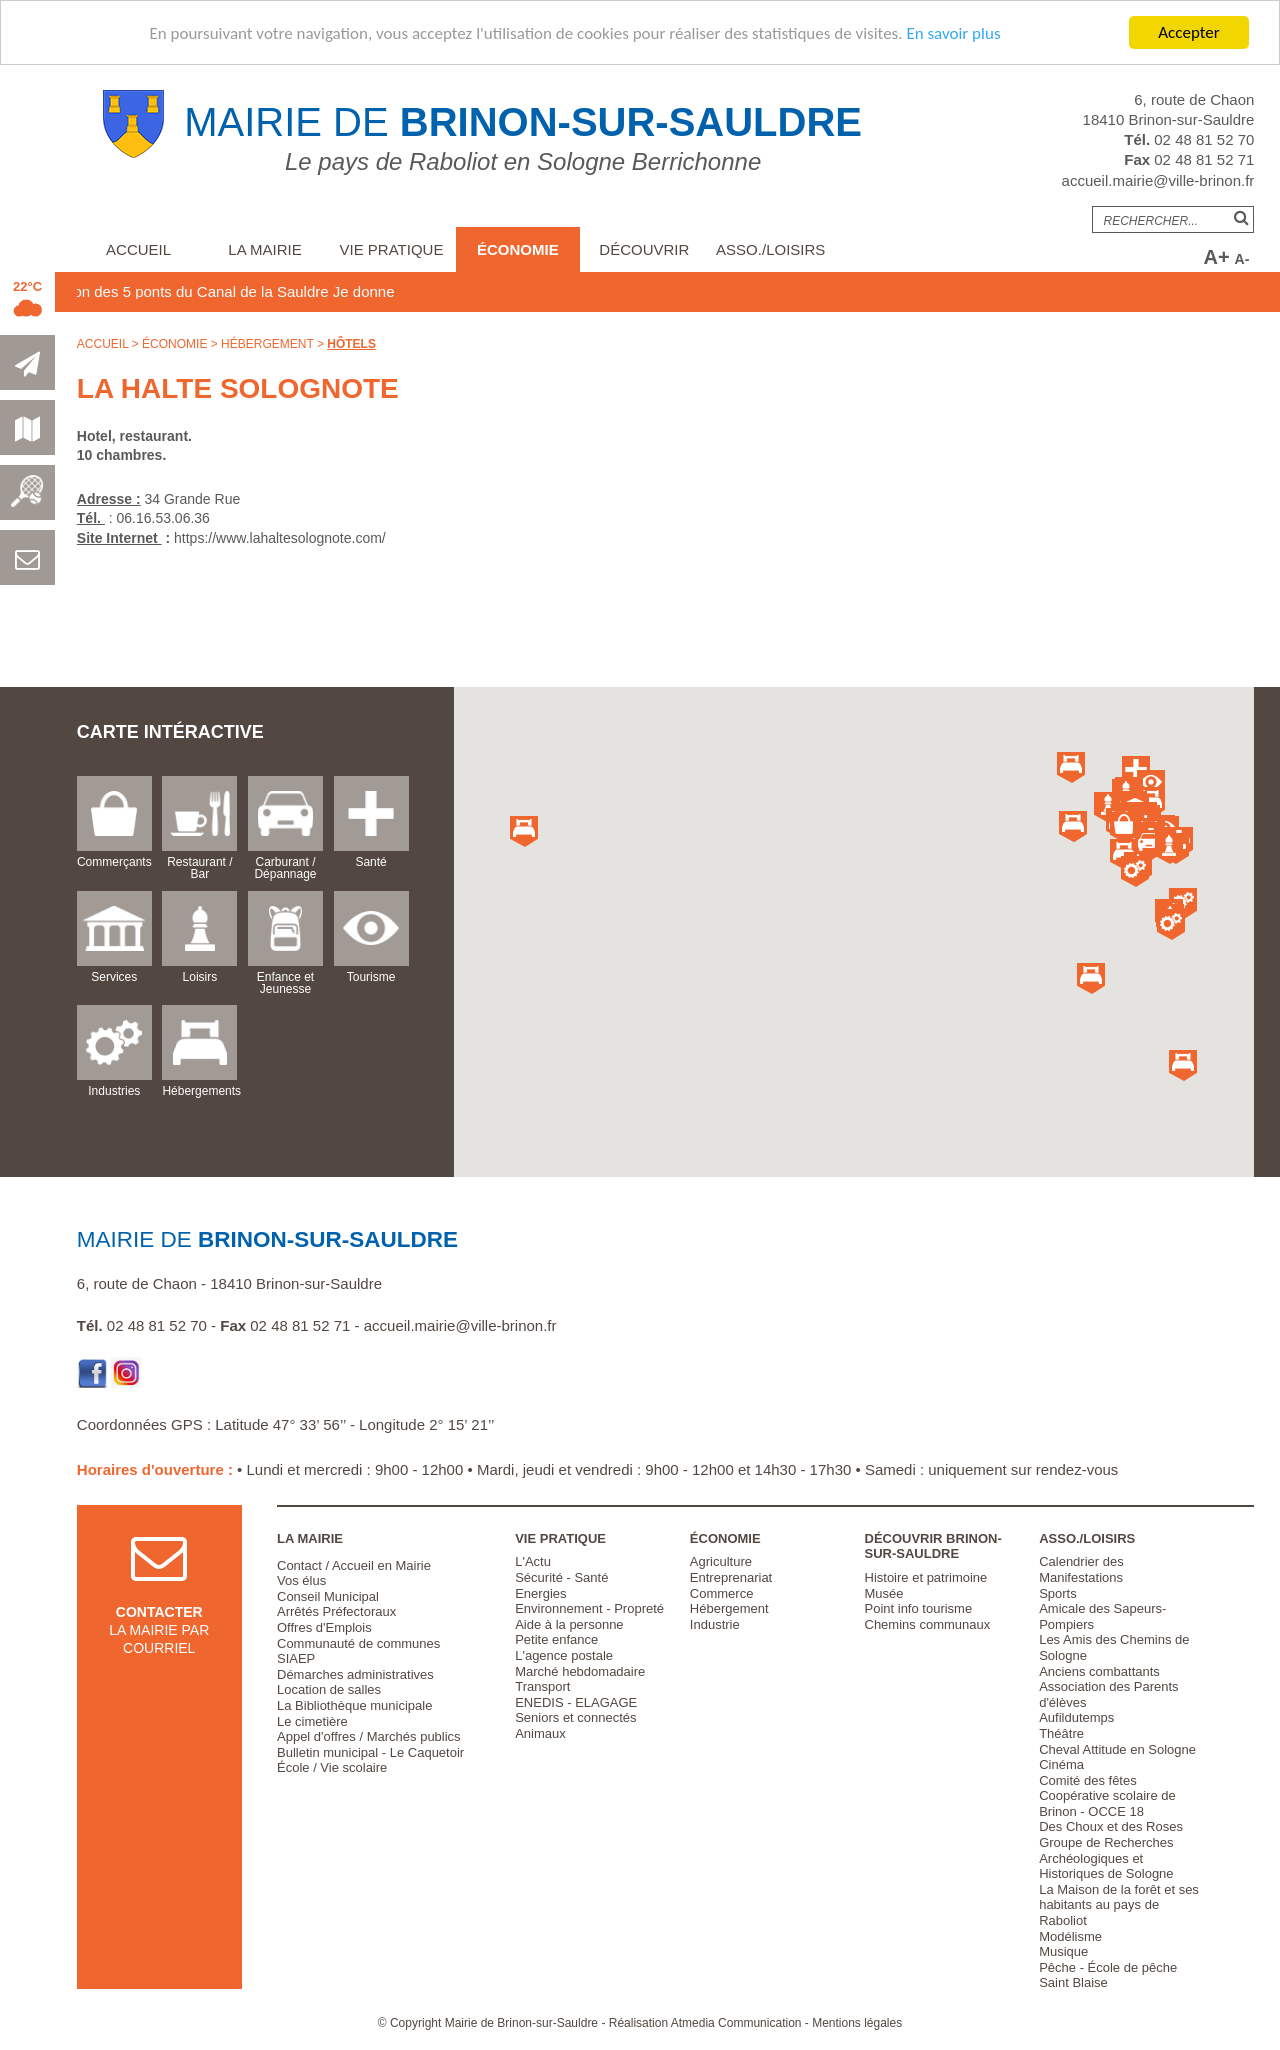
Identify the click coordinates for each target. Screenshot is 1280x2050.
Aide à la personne (569, 1624)
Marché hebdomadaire (580, 1671)
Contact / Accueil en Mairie (354, 1565)
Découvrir (644, 249)
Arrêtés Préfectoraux (336, 1611)
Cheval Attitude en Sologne (1117, 1749)
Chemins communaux (928, 1624)
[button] (1124, 827)
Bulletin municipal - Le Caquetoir (370, 1752)
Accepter (1188, 32)
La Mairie (264, 249)
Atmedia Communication (736, 2023)
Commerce (722, 1593)
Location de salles (329, 1689)
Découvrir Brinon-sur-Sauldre (933, 1546)
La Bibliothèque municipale (354, 1705)
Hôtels (351, 344)
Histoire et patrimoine (926, 1577)
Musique (1063, 1951)
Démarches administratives (355, 1674)
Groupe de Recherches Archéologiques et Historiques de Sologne (1106, 1858)
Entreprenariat (731, 1577)
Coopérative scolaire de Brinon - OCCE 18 (1107, 1803)
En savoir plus (953, 33)
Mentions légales (857, 2023)
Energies (540, 1593)
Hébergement (267, 344)
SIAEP (296, 1658)
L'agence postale (564, 1655)
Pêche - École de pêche (1108, 1967)
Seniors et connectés (575, 1717)
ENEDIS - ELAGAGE (576, 1702)
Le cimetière (312, 1721)
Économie (518, 249)
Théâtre (1061, 1733)
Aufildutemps (1076, 1717)
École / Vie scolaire (332, 1767)
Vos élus (301, 1580)
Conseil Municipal (328, 1596)
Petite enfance (556, 1639)
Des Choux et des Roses (1111, 1826)
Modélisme (1070, 1936)
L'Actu (533, 1561)
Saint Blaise (1073, 1982)
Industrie (715, 1624)
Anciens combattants (1099, 1671)
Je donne (403, 291)
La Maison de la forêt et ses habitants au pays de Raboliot (1119, 1905)
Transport (542, 1686)
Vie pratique (392, 249)
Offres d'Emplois (324, 1627)
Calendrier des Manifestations (1081, 1569)
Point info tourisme (919, 1608)
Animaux (540, 1733)
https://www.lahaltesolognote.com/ (280, 538)
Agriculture (721, 1561)
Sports (1058, 1593)
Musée (884, 1593)
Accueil (138, 249)
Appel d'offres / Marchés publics (369, 1736)
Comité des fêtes (1088, 1780)
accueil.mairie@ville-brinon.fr (1158, 180)
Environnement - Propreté (589, 1608)
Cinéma (1061, 1764)
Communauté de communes (358, 1643)
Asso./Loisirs (770, 249)
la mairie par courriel (159, 1610)
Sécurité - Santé (561, 1577)
